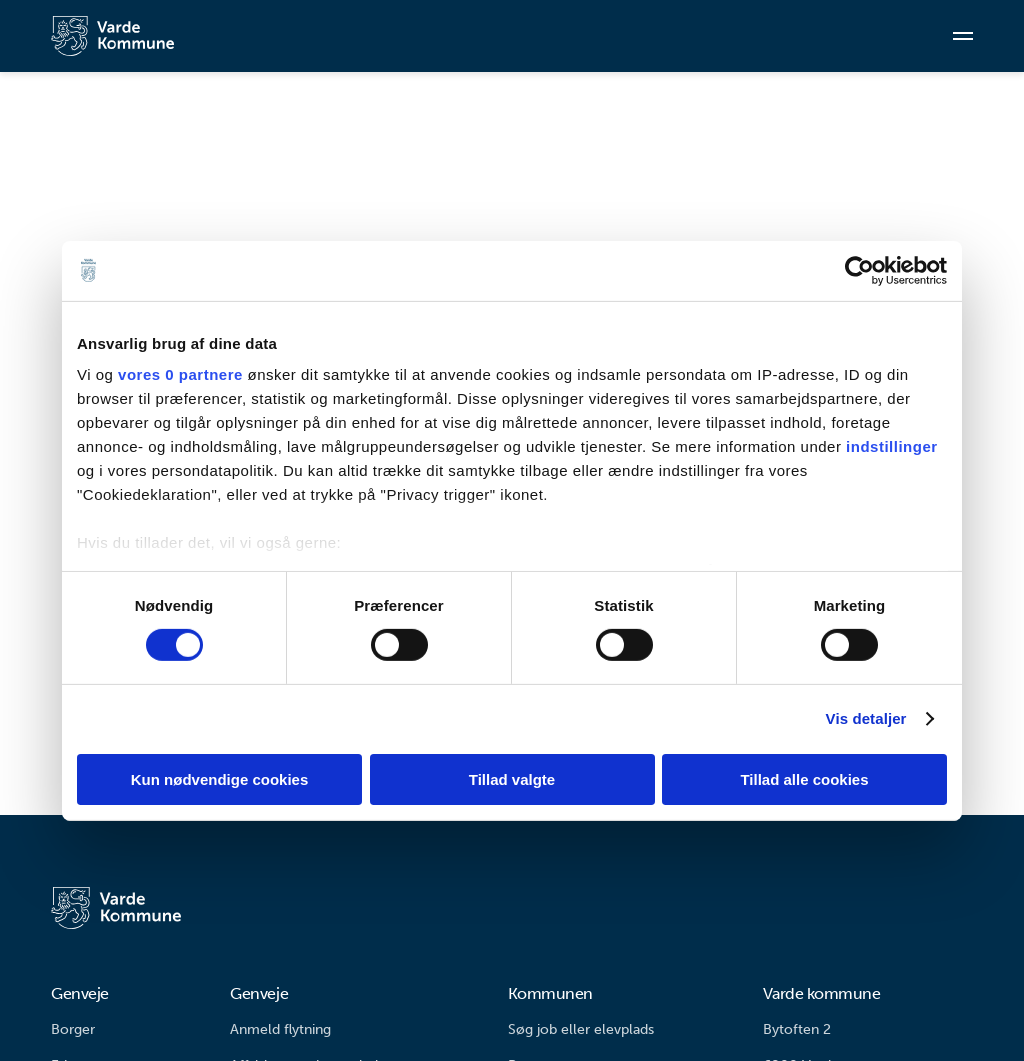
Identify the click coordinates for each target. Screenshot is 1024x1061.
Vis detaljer (866, 718)
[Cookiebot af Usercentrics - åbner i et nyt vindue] (859, 270)
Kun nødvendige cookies (220, 779)
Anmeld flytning (280, 1029)
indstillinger (892, 446)
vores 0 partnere (180, 374)
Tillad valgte (512, 779)
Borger (73, 1029)
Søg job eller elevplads (581, 1029)
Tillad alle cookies (804, 779)
